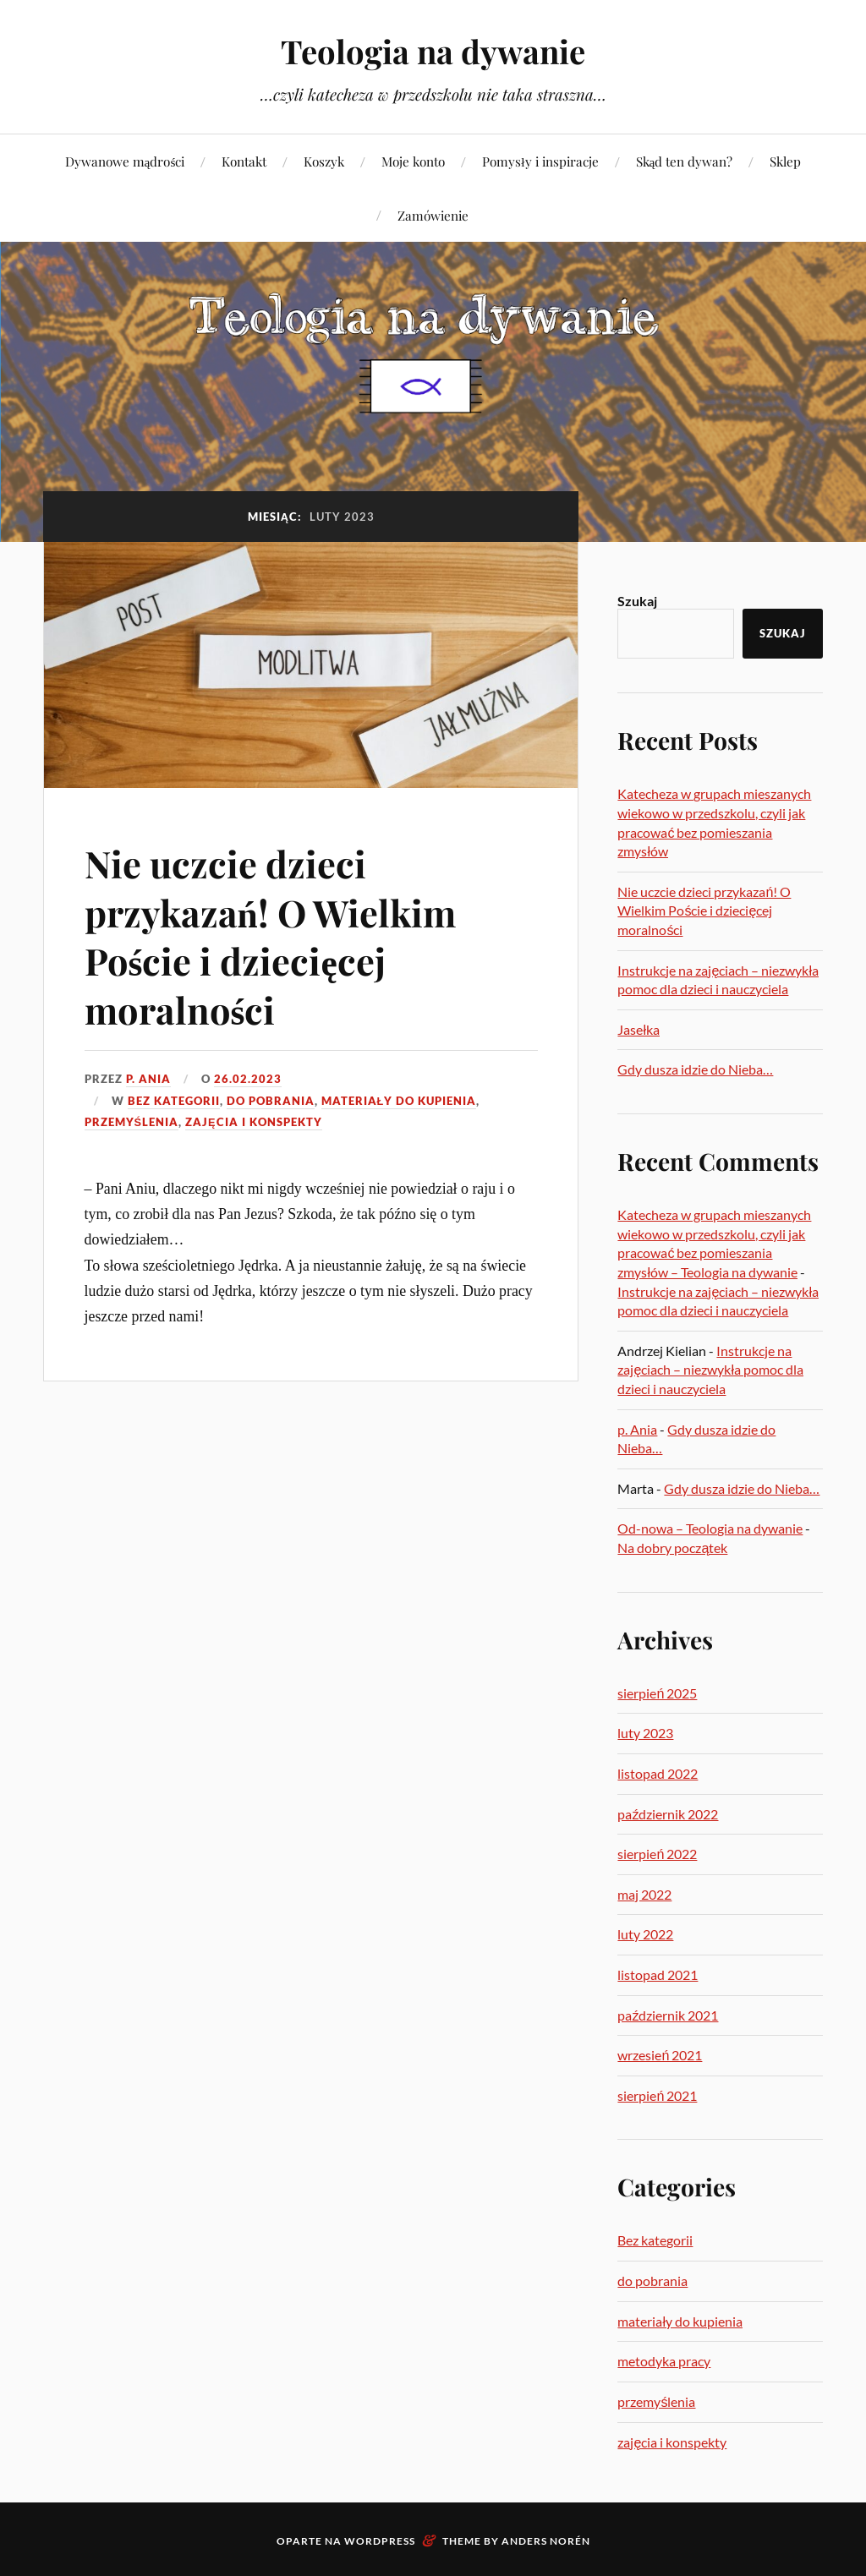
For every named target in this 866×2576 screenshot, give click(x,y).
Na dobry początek (672, 1548)
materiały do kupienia (399, 1101)
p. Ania (148, 1079)
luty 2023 (645, 1733)
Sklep (785, 161)
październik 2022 (667, 1814)
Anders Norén (546, 2541)
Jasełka (638, 1029)
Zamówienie (433, 215)
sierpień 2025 (657, 1693)
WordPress (379, 2541)
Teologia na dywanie (433, 51)
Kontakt (244, 161)
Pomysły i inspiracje (540, 161)
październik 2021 (667, 2015)
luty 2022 (645, 1934)
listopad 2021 (657, 1974)
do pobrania (271, 1101)
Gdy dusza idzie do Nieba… (695, 1069)
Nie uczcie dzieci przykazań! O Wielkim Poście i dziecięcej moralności (274, 935)
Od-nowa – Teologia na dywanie (710, 1528)
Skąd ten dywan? (684, 161)
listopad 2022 (657, 1773)
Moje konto (413, 161)
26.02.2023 (248, 1079)
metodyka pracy (663, 2361)
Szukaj (637, 601)
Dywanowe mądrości (125, 161)
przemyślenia (132, 1122)
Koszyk (324, 161)
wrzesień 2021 (659, 2055)
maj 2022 (644, 1894)
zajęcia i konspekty (253, 1122)
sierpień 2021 (657, 2095)
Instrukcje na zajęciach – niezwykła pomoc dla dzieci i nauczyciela (710, 1370)
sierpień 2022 (657, 1854)
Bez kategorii (174, 1101)
